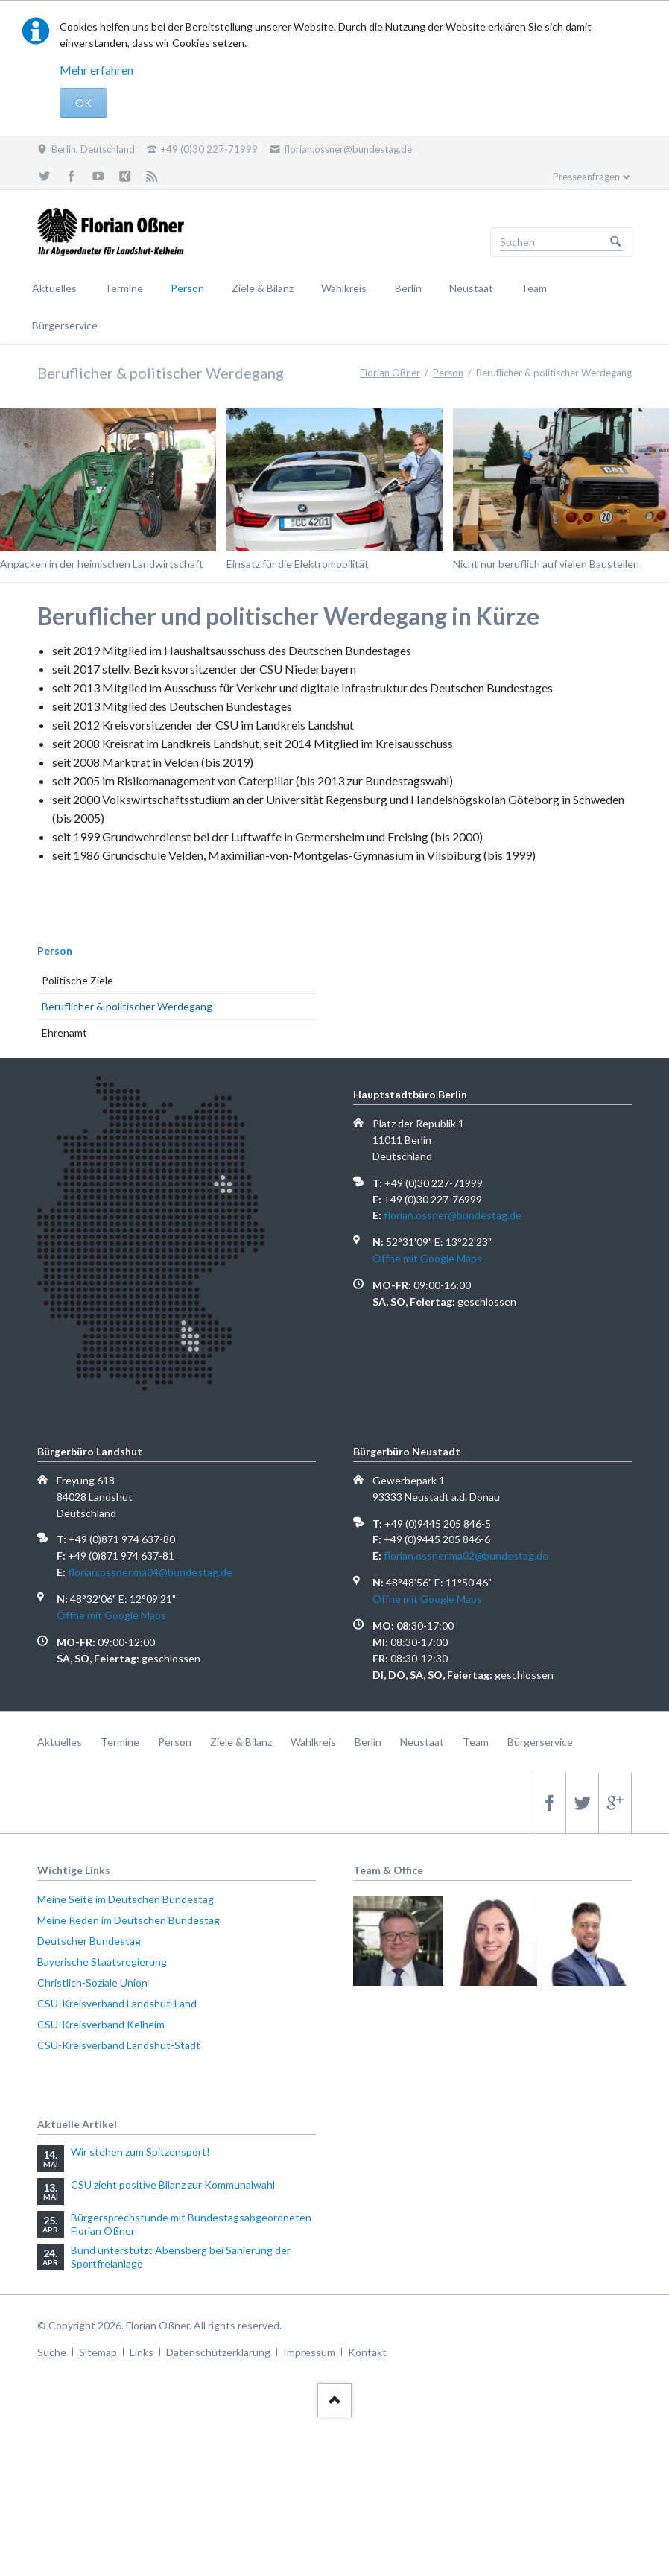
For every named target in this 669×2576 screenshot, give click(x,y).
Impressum (309, 2352)
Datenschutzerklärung (218, 2352)
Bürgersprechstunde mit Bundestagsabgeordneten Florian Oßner (191, 2224)
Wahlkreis (344, 288)
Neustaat (471, 288)
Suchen (615, 242)
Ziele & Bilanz (263, 288)
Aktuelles (54, 288)
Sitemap (98, 2352)
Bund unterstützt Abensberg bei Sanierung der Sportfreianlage (181, 2257)
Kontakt (367, 2352)
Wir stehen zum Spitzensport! (140, 2151)
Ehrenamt (64, 1032)
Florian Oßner (390, 373)
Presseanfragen (586, 177)
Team (534, 288)
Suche (51, 2352)
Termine (123, 288)
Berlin (408, 288)
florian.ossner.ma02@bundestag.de (466, 1555)
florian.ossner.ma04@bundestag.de (150, 1572)
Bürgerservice (65, 325)
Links (141, 2352)
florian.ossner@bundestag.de (452, 1215)
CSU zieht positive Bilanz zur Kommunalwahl (173, 2184)
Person (187, 288)
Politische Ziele (77, 980)
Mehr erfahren (96, 70)
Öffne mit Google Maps (427, 1258)
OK (83, 102)
